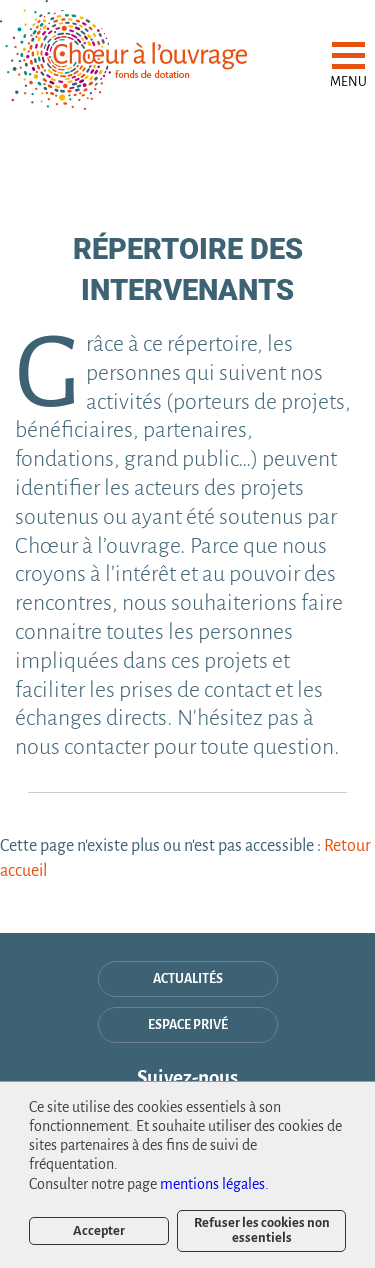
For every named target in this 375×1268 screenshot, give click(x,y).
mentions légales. (214, 1184)
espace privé (188, 1025)
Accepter (99, 1230)
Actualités (188, 979)
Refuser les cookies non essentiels (262, 1229)
